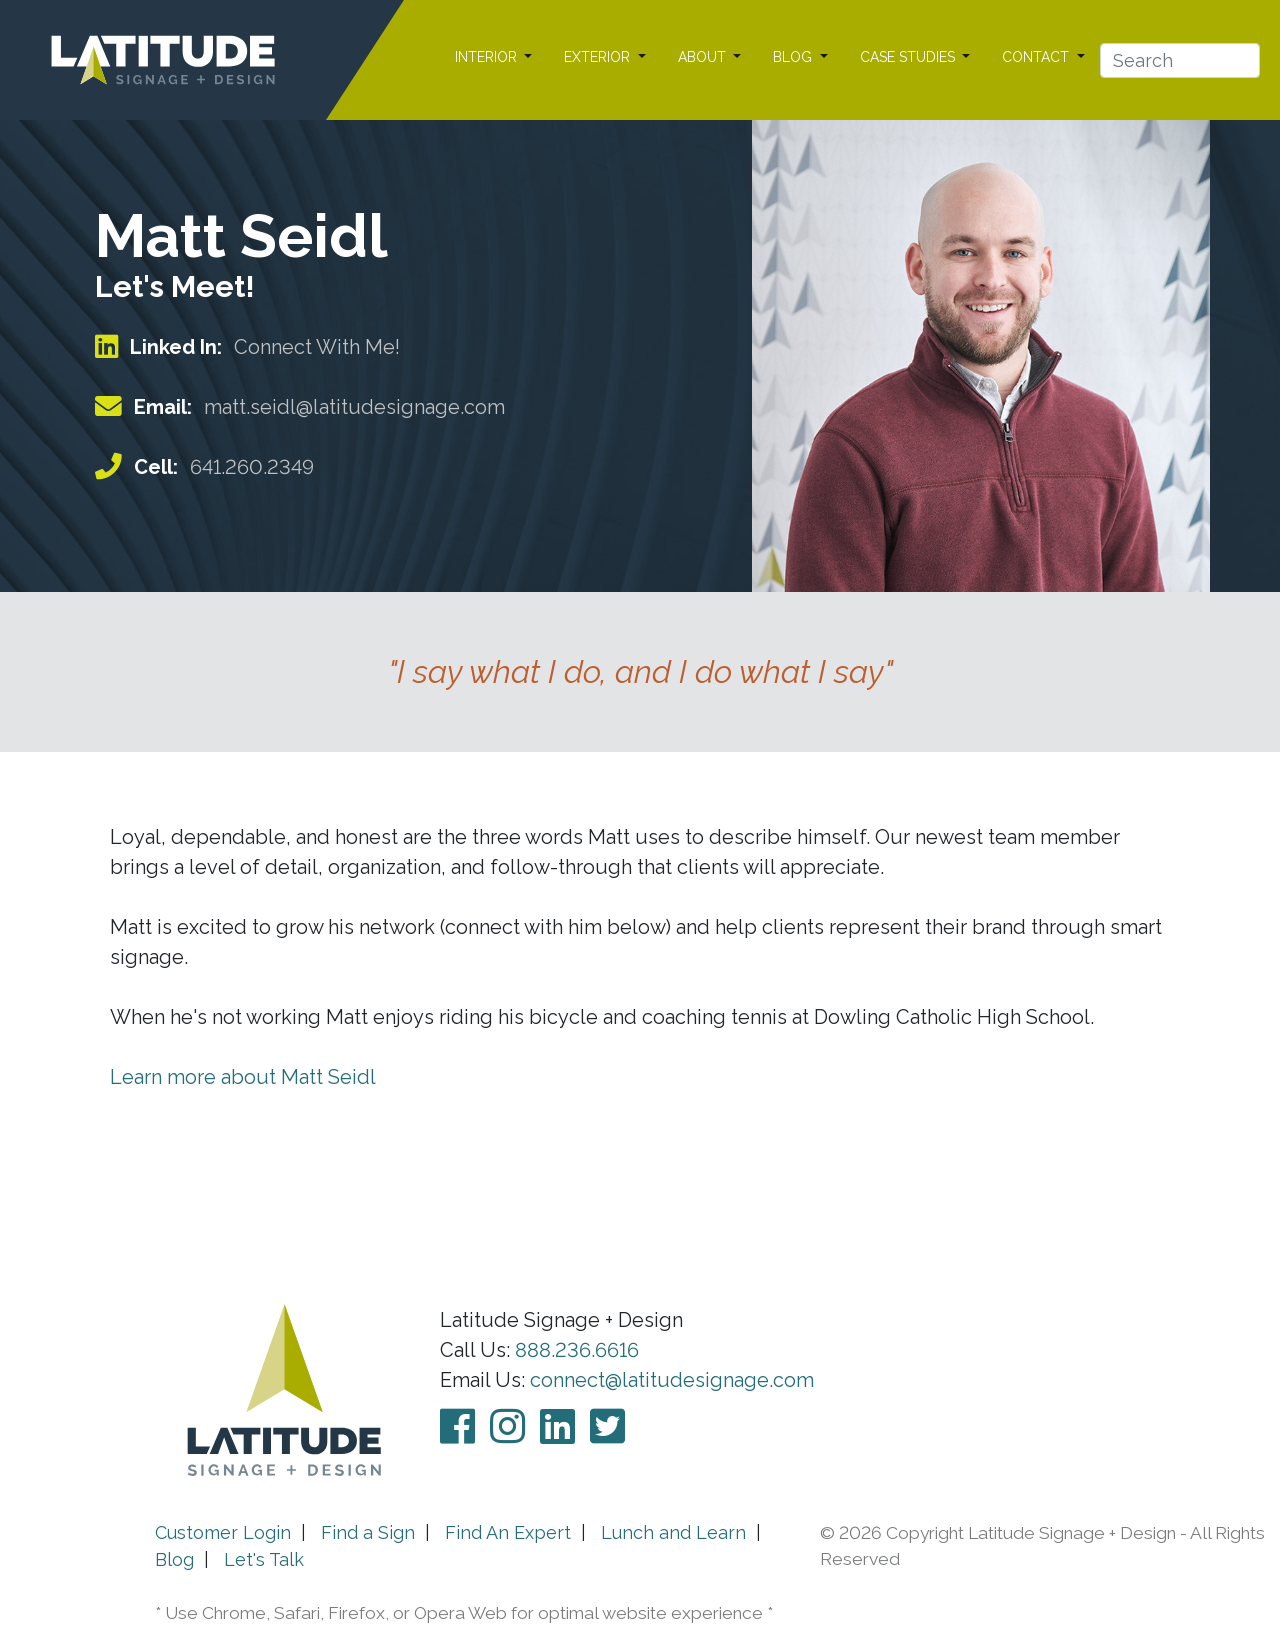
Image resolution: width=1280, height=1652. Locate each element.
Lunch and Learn (673, 1532)
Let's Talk (264, 1559)
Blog (174, 1559)
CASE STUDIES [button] (909, 57)
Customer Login (223, 1532)
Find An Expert (508, 1532)
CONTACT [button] (1037, 57)
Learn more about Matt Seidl (243, 1077)
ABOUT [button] (704, 57)
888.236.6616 (577, 1350)
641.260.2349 (252, 467)
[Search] (1180, 60)
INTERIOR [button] (488, 57)
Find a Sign (368, 1532)
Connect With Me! (317, 347)
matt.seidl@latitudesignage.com (354, 407)
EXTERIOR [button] (599, 57)
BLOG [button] (794, 57)
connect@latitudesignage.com (672, 1380)
